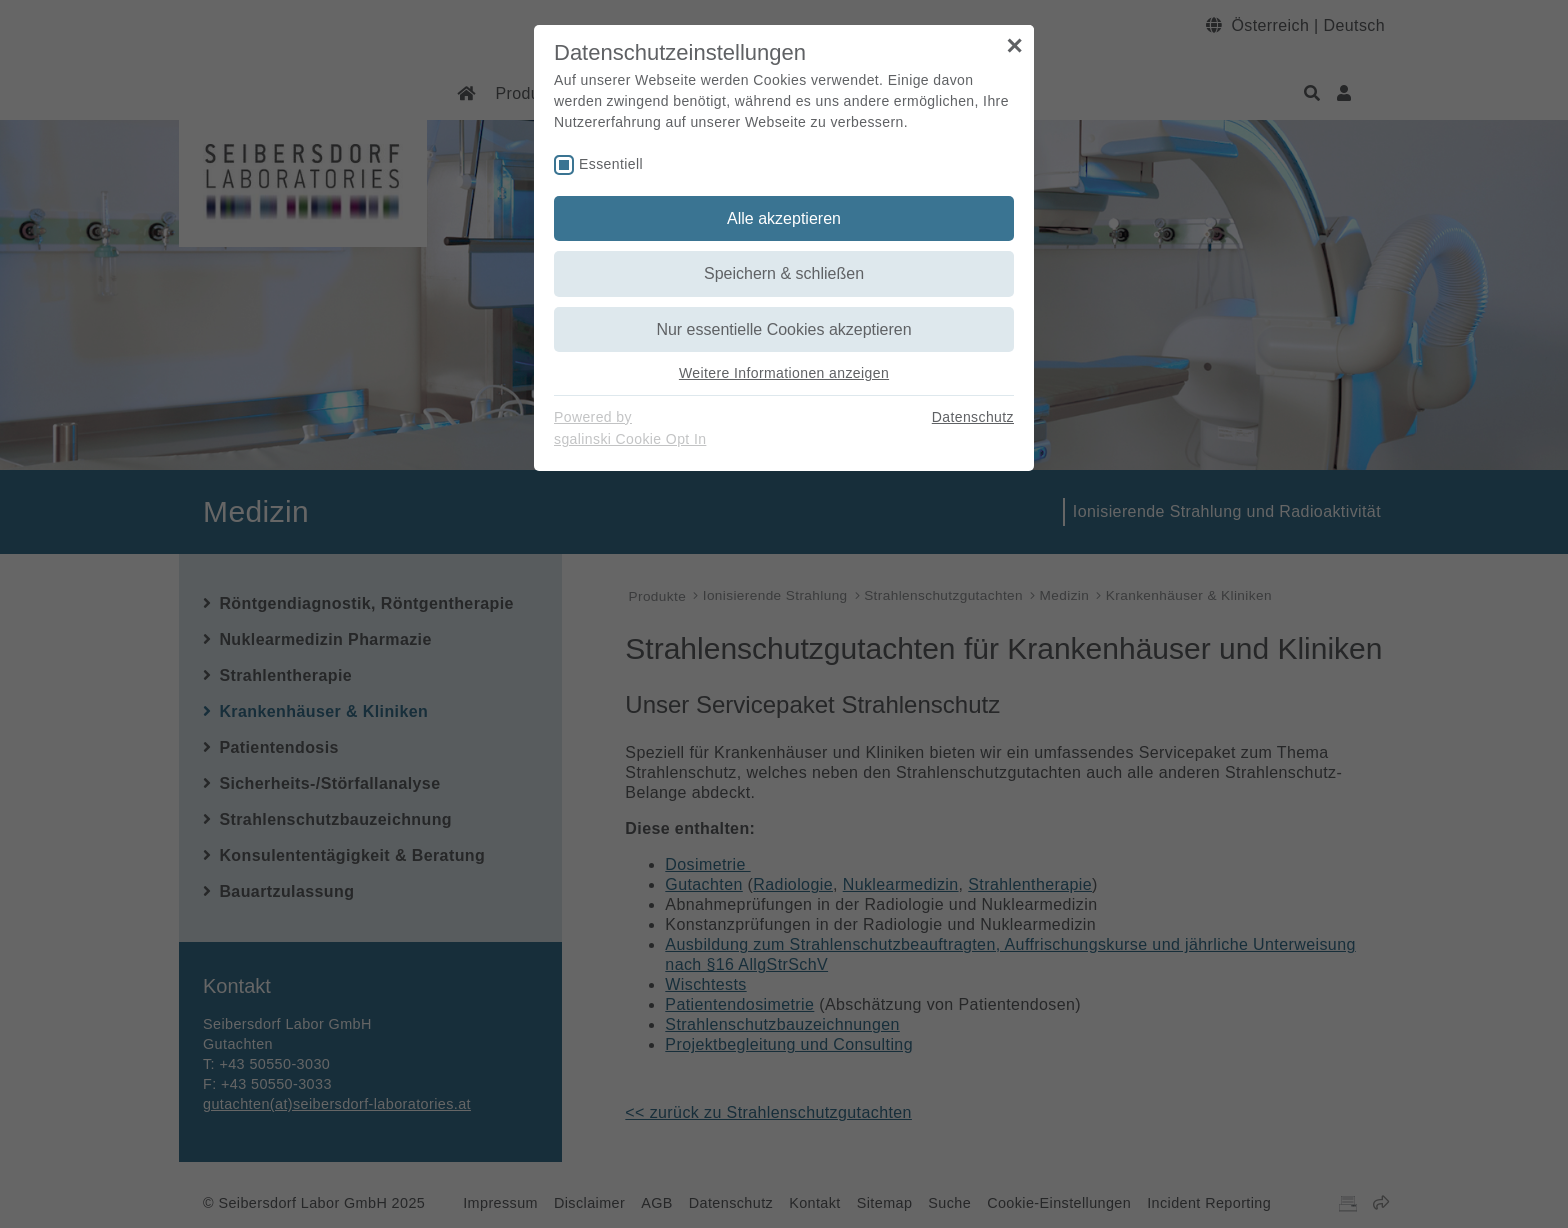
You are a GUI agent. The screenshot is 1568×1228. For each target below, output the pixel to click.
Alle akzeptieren (784, 218)
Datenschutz (973, 417)
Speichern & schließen (784, 273)
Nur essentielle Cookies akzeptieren (783, 329)
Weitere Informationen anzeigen (784, 373)
